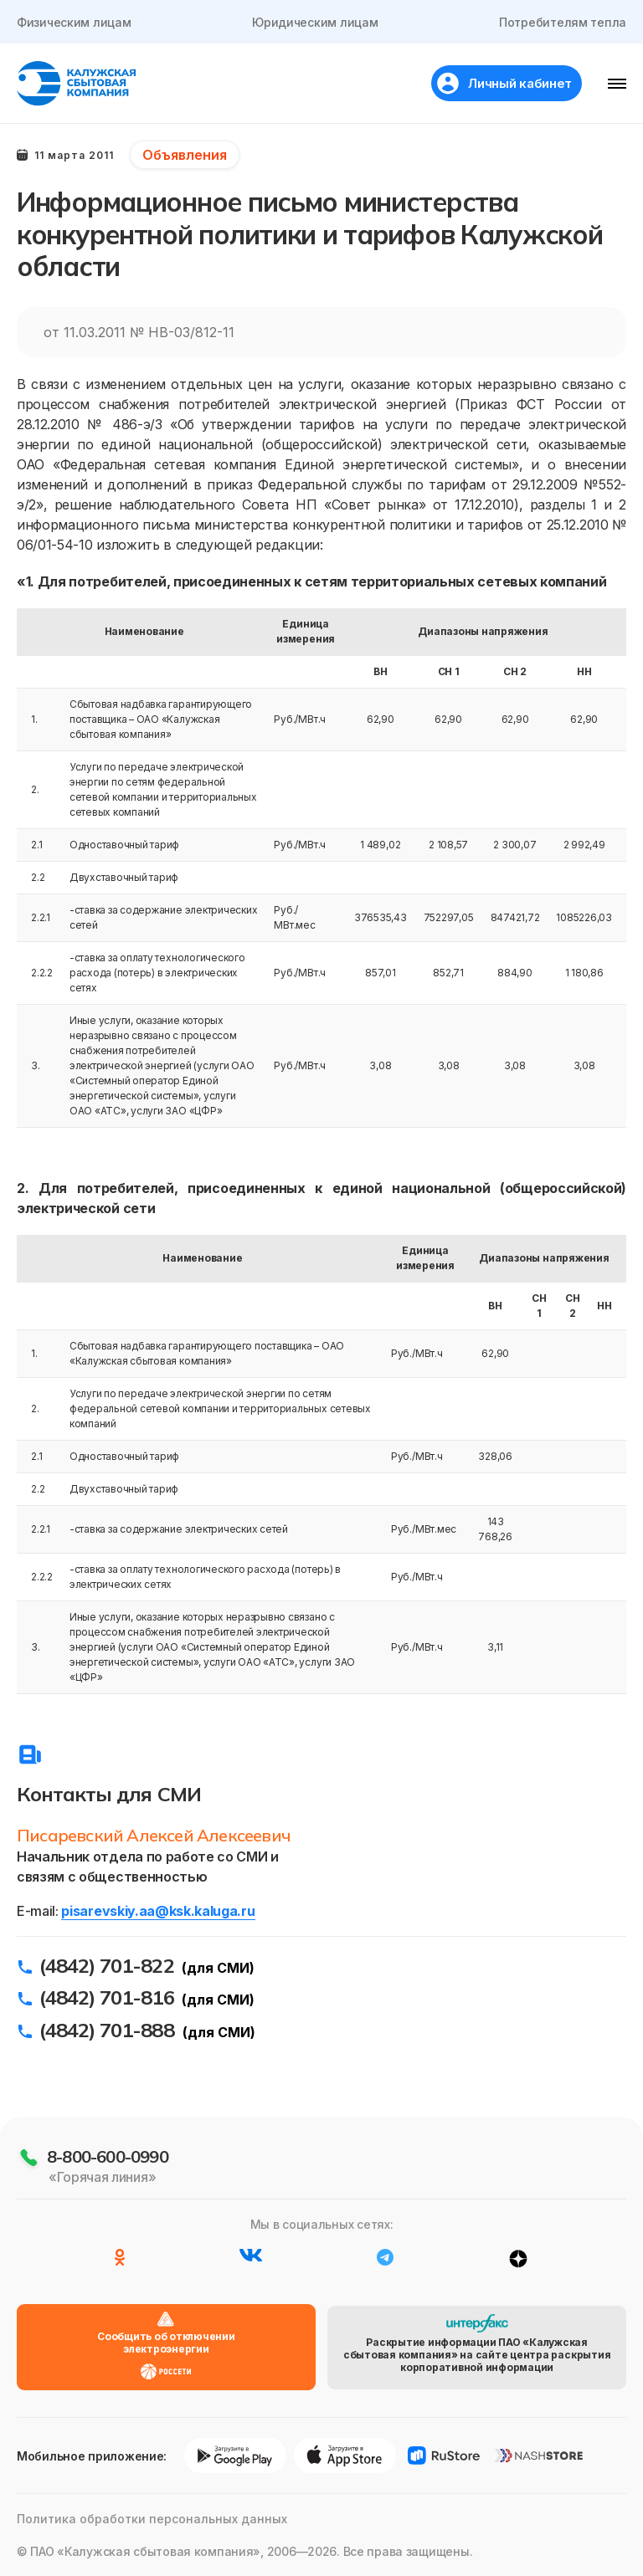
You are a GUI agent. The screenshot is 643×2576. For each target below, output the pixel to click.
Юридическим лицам (315, 22)
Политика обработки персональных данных (152, 2519)
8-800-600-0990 (107, 2156)
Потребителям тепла (562, 22)
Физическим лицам (74, 22)
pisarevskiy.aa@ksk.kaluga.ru (158, 1911)
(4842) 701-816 (106, 1997)
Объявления (184, 154)
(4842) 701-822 (106, 1965)
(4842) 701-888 (106, 2029)
